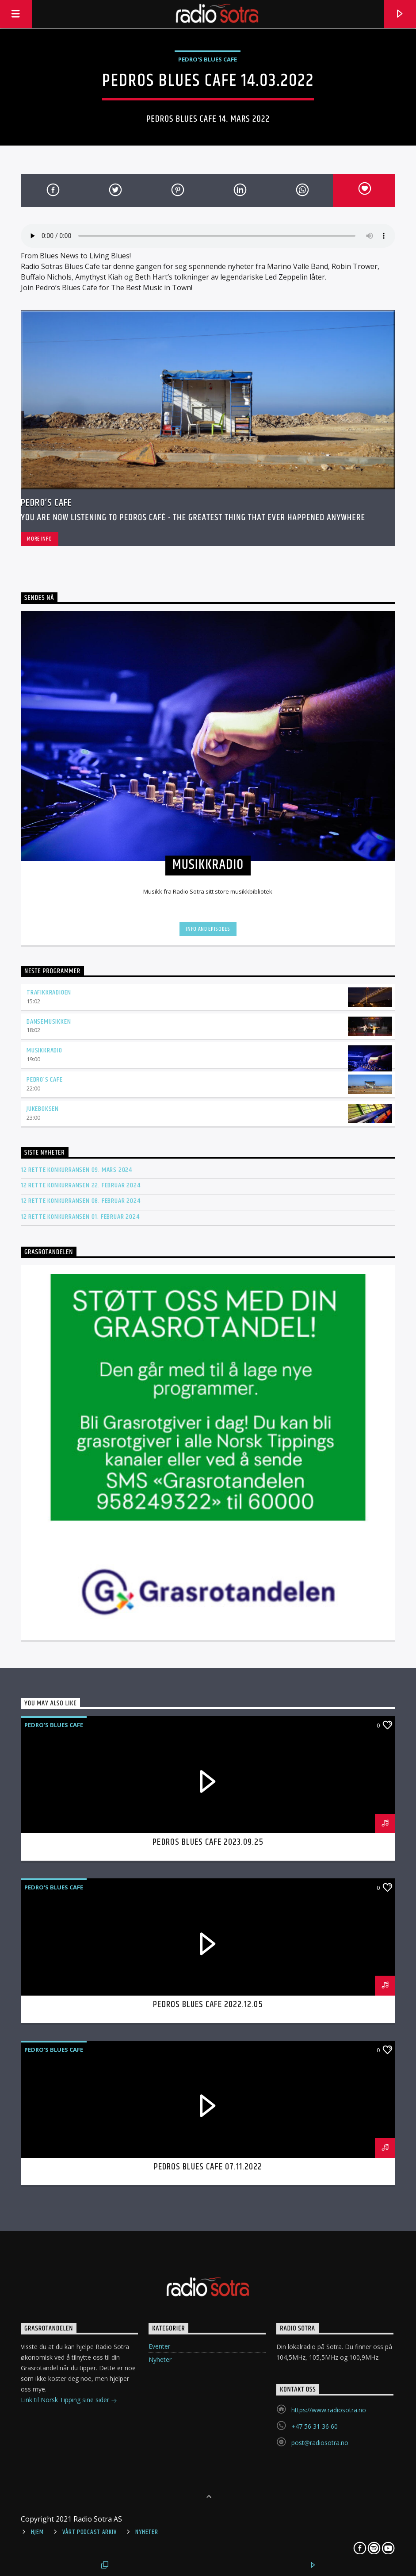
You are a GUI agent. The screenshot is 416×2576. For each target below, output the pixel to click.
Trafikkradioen (49, 992)
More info (39, 538)
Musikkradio (44, 1050)
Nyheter (160, 2359)
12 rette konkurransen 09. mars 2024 (76, 1170)
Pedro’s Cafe (46, 503)
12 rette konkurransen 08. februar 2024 (80, 1201)
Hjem (37, 2532)
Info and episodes (208, 929)
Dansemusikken (49, 1021)
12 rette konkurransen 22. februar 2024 (80, 1185)
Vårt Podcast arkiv (89, 2532)
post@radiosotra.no (319, 2442)
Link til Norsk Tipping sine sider (69, 2401)
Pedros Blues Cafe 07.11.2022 (208, 2167)
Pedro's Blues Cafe (207, 59)
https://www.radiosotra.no (328, 2410)
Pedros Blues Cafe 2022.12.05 (208, 2004)
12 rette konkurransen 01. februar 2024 (80, 1217)
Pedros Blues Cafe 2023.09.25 (208, 1842)
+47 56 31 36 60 (314, 2426)
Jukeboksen (43, 1108)
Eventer (159, 2346)
